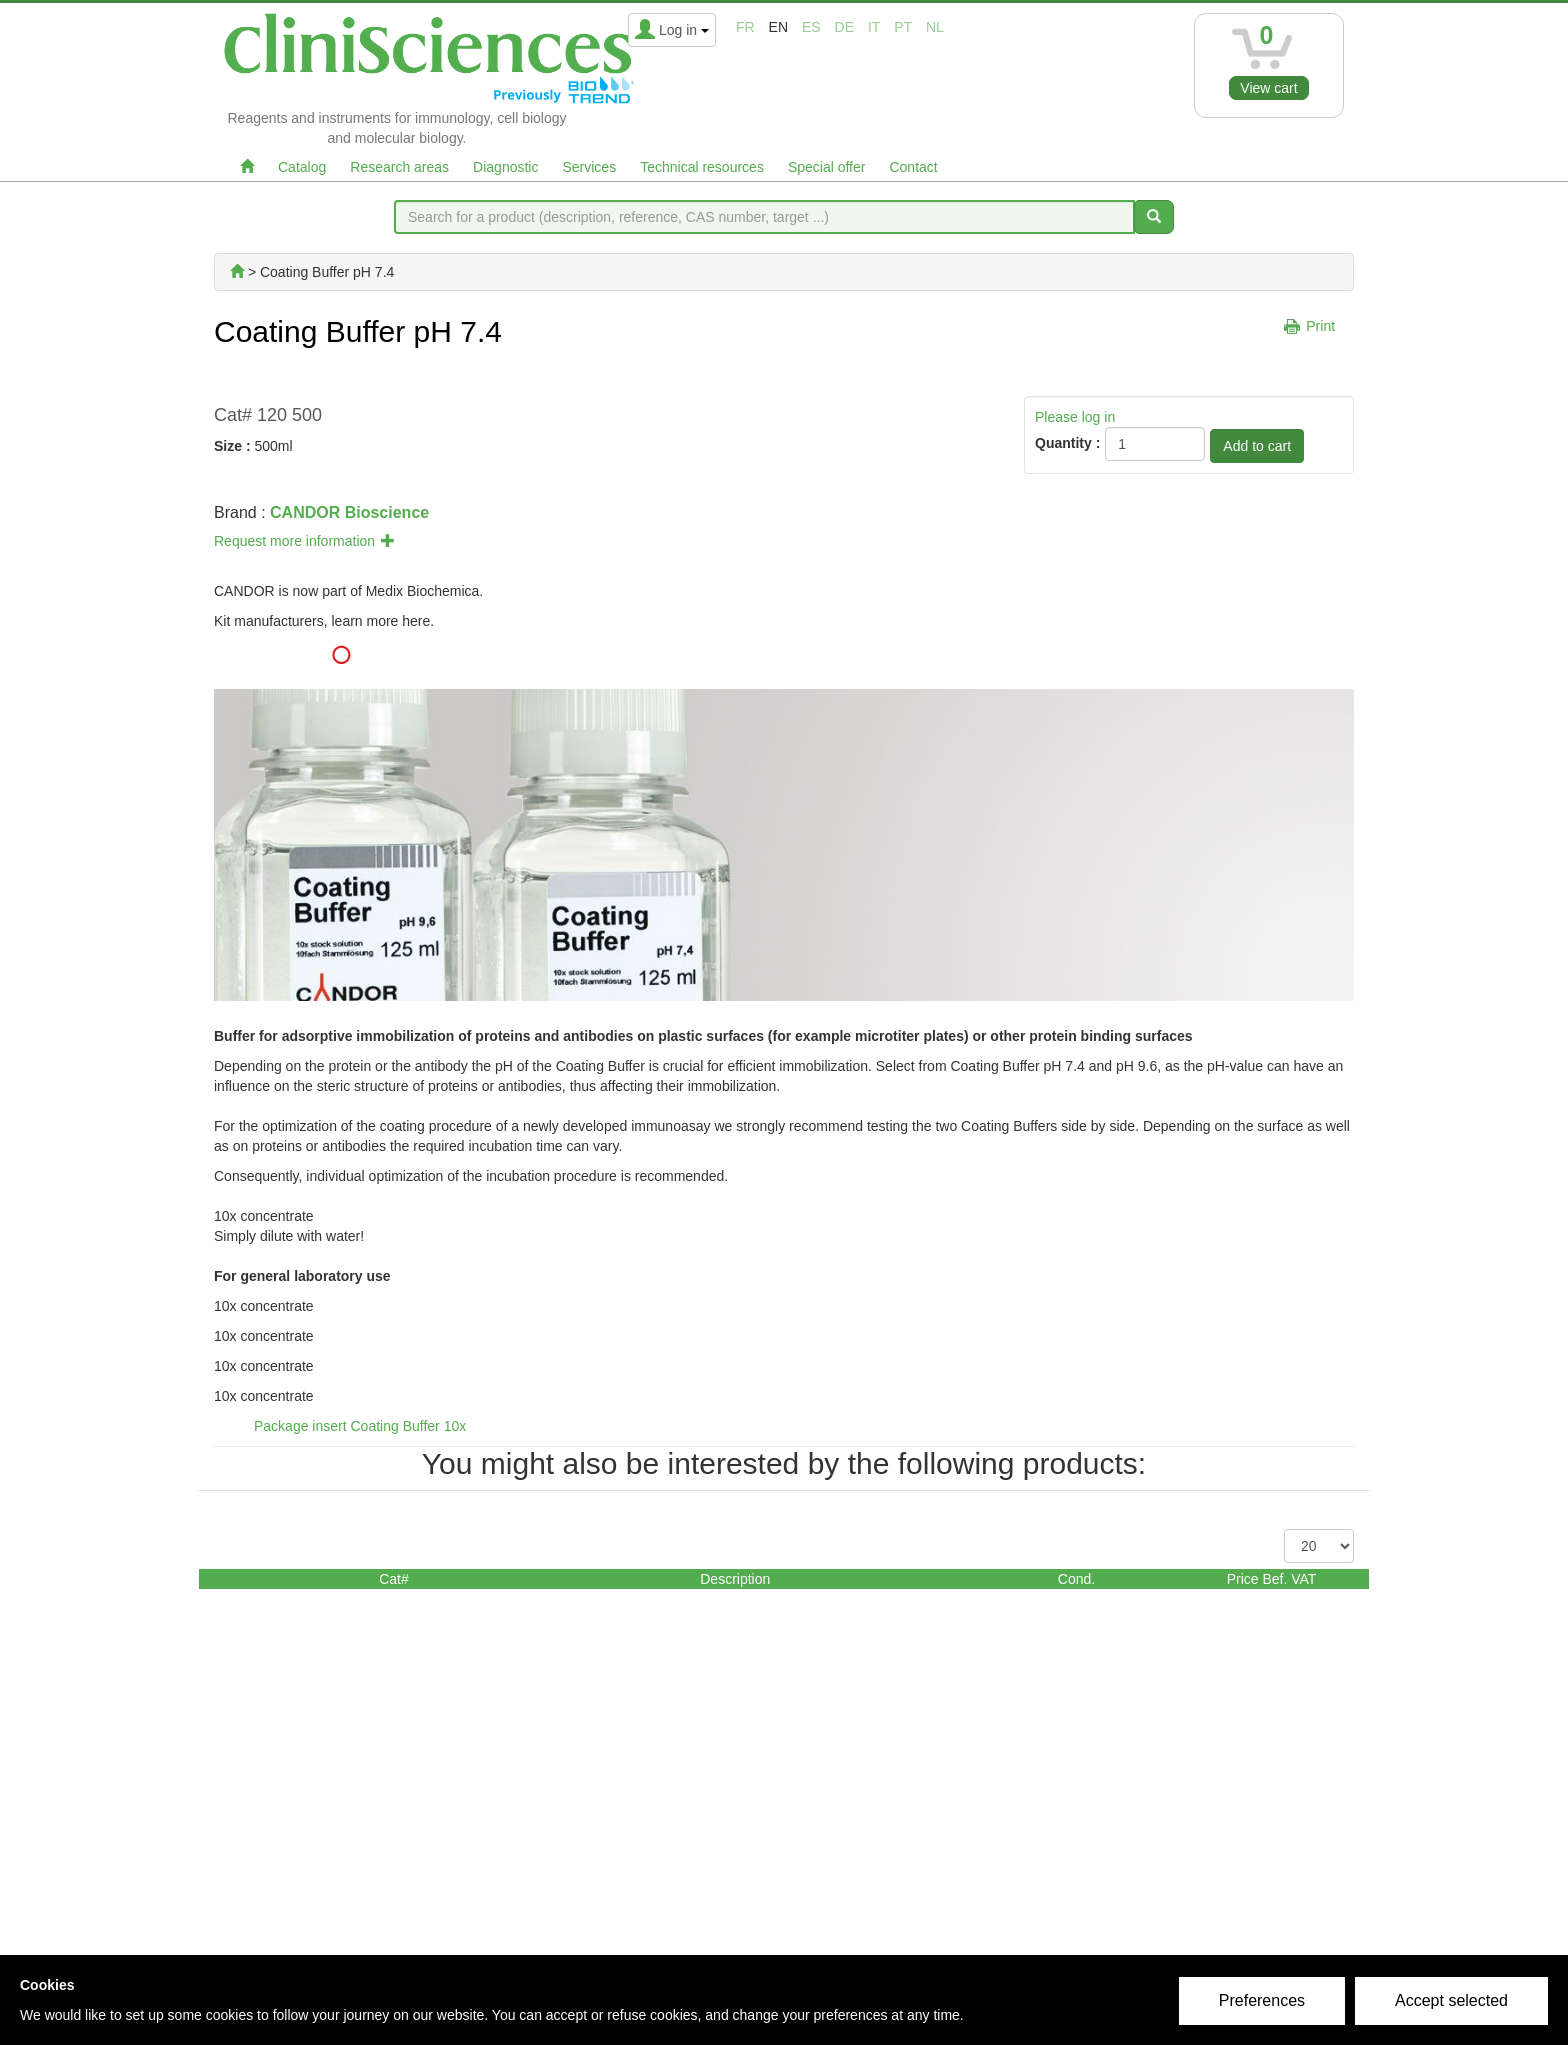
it (874, 27)
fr (745, 27)
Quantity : (1067, 443)
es (811, 27)
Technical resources (702, 167)
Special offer (827, 167)
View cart (1268, 88)
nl (935, 27)
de (844, 27)
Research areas (399, 167)
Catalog (302, 167)
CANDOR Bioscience (349, 512)
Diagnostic (505, 167)
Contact (913, 167)
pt (903, 27)
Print (1320, 326)
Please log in (1075, 417)
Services (589, 167)
